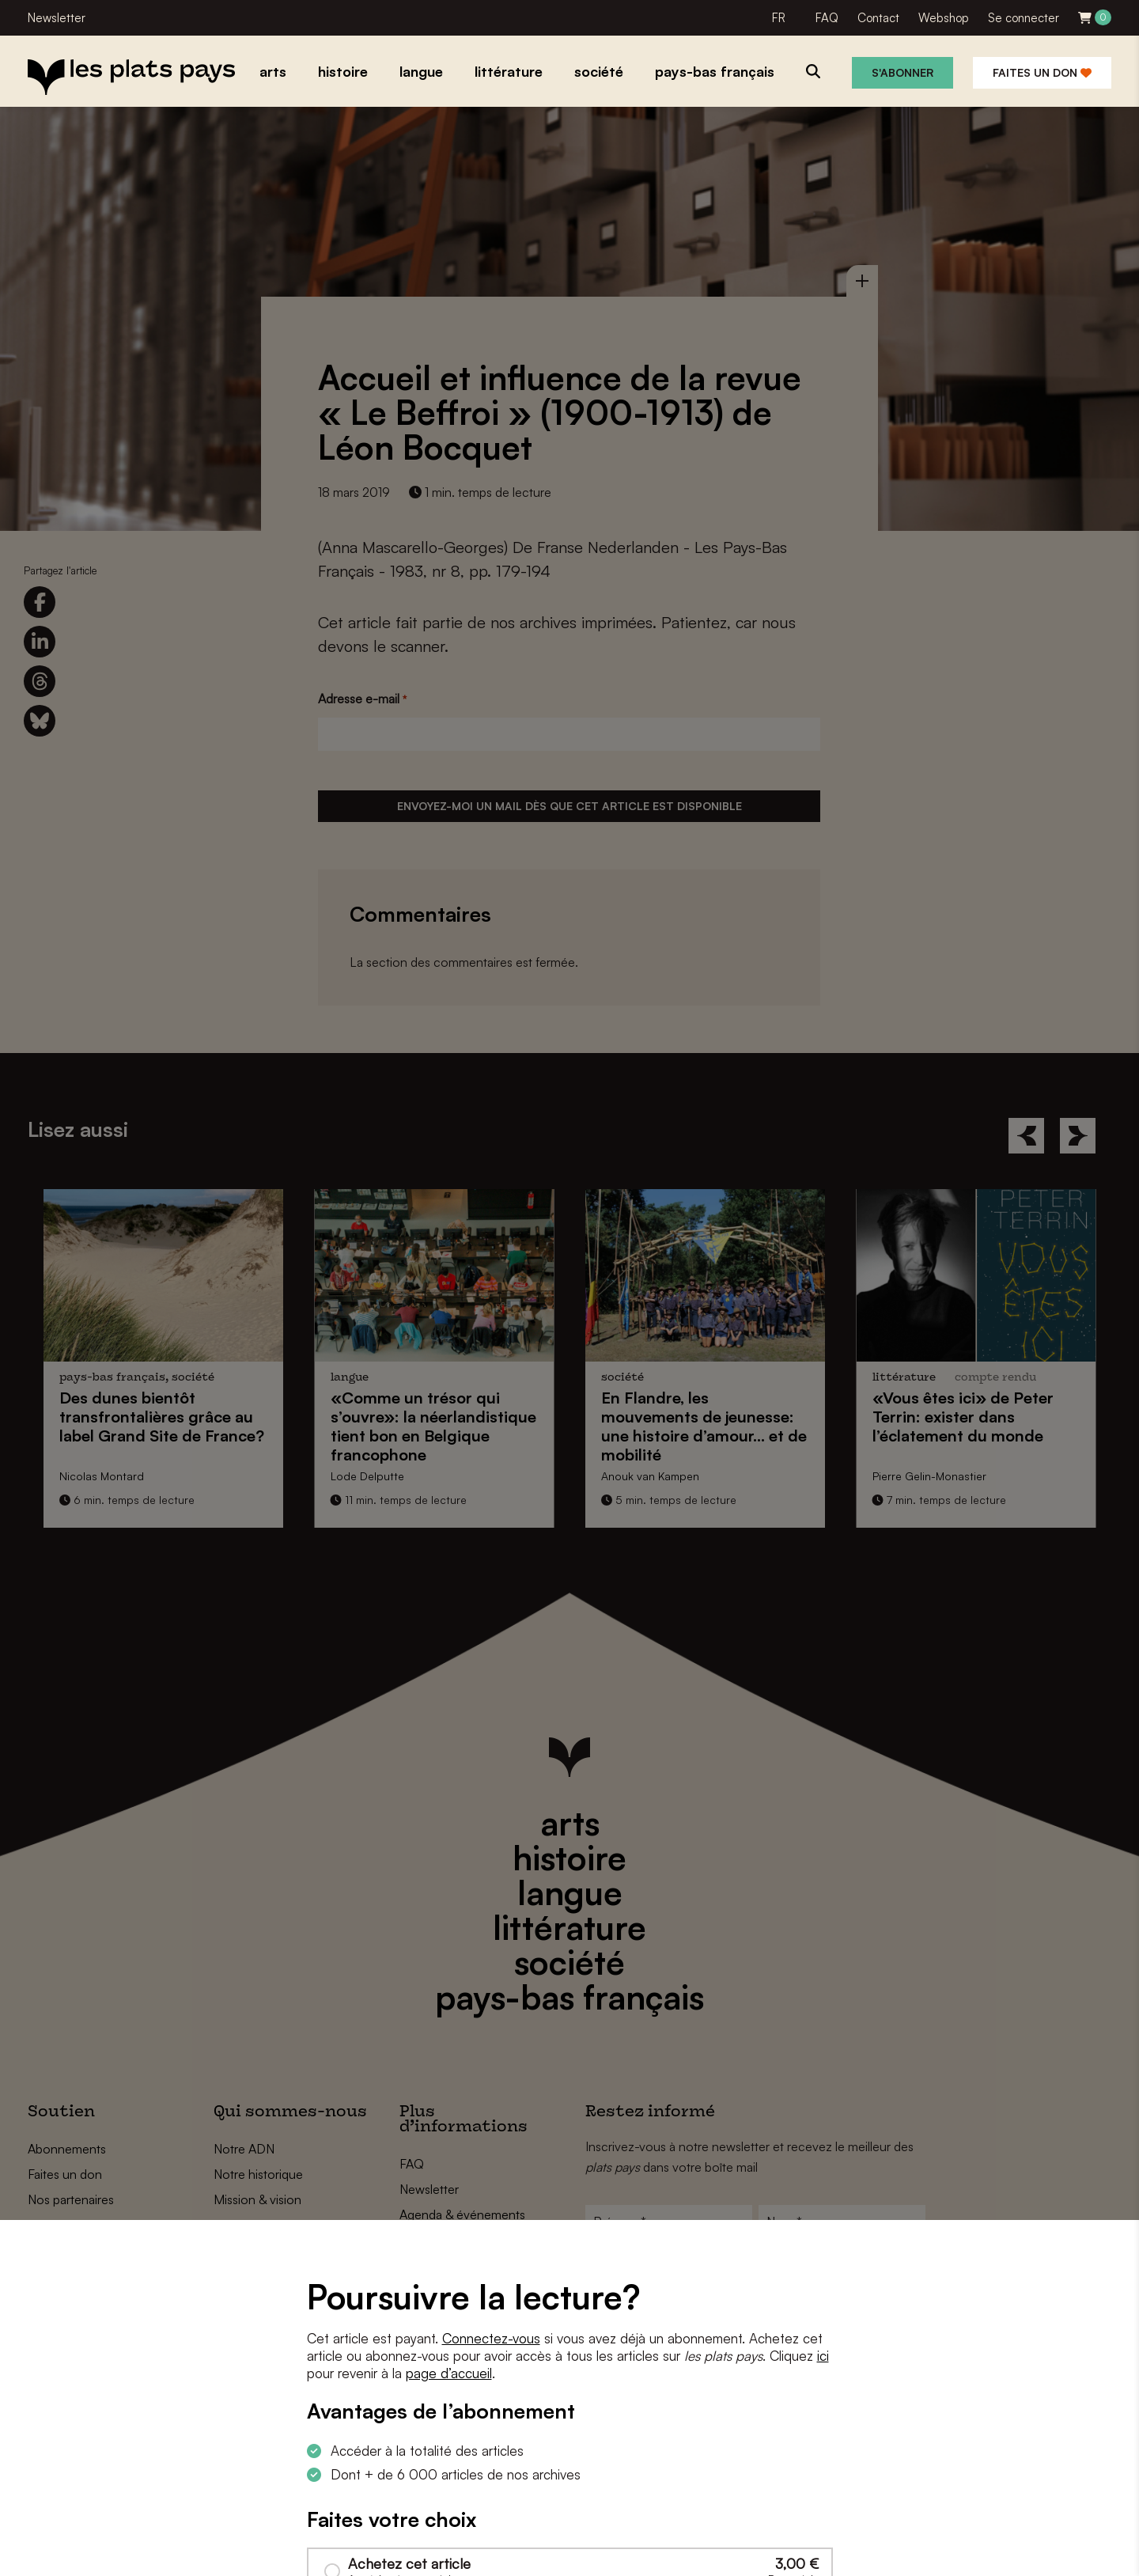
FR (778, 17)
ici (823, 2355)
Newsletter (56, 17)
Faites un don (1042, 72)
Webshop (943, 17)
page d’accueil (449, 2373)
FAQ (826, 17)
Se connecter (1023, 17)
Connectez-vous (491, 2338)
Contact (878, 17)
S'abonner (902, 72)
